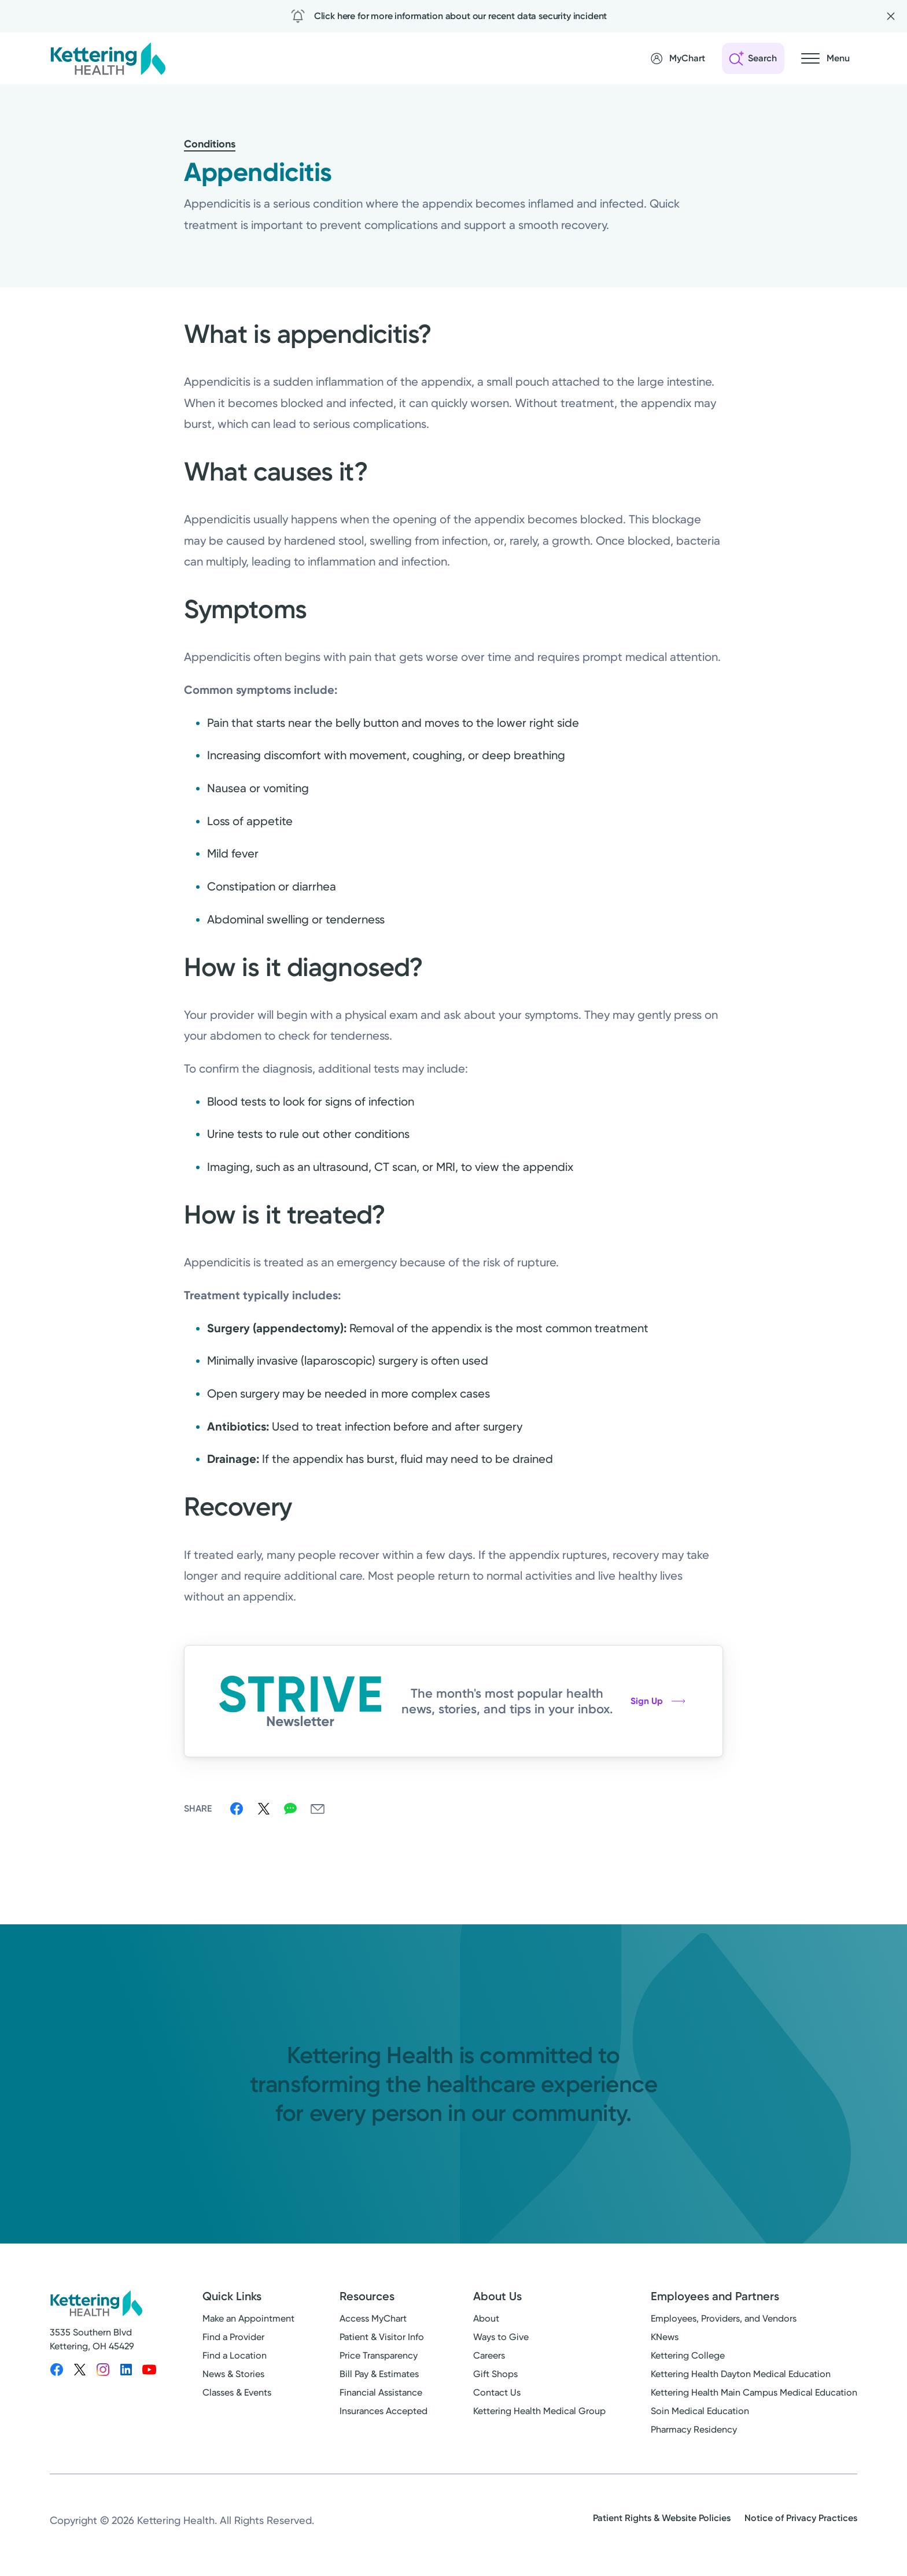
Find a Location (234, 2355)
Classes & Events (236, 2392)
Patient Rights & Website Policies (662, 2517)
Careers (489, 2355)
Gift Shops (495, 2373)
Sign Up (657, 1700)
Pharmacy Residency (694, 2429)
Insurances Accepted (383, 2410)
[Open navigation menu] (825, 58)
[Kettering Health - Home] (107, 58)
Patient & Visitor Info (382, 2336)
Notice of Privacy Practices (800, 2517)
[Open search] (753, 58)
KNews (665, 2336)
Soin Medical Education (700, 2410)
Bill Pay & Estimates (379, 2373)
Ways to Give (501, 2336)
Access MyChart (373, 2318)
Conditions (209, 144)
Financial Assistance (381, 2392)
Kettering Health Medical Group (539, 2410)
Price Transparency (379, 2355)
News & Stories (233, 2373)
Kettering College (688, 2355)
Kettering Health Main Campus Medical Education (754, 2392)
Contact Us (497, 2392)
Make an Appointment (248, 2318)
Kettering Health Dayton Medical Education (741, 2373)
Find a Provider (233, 2336)
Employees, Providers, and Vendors (724, 2318)
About (486, 2318)
